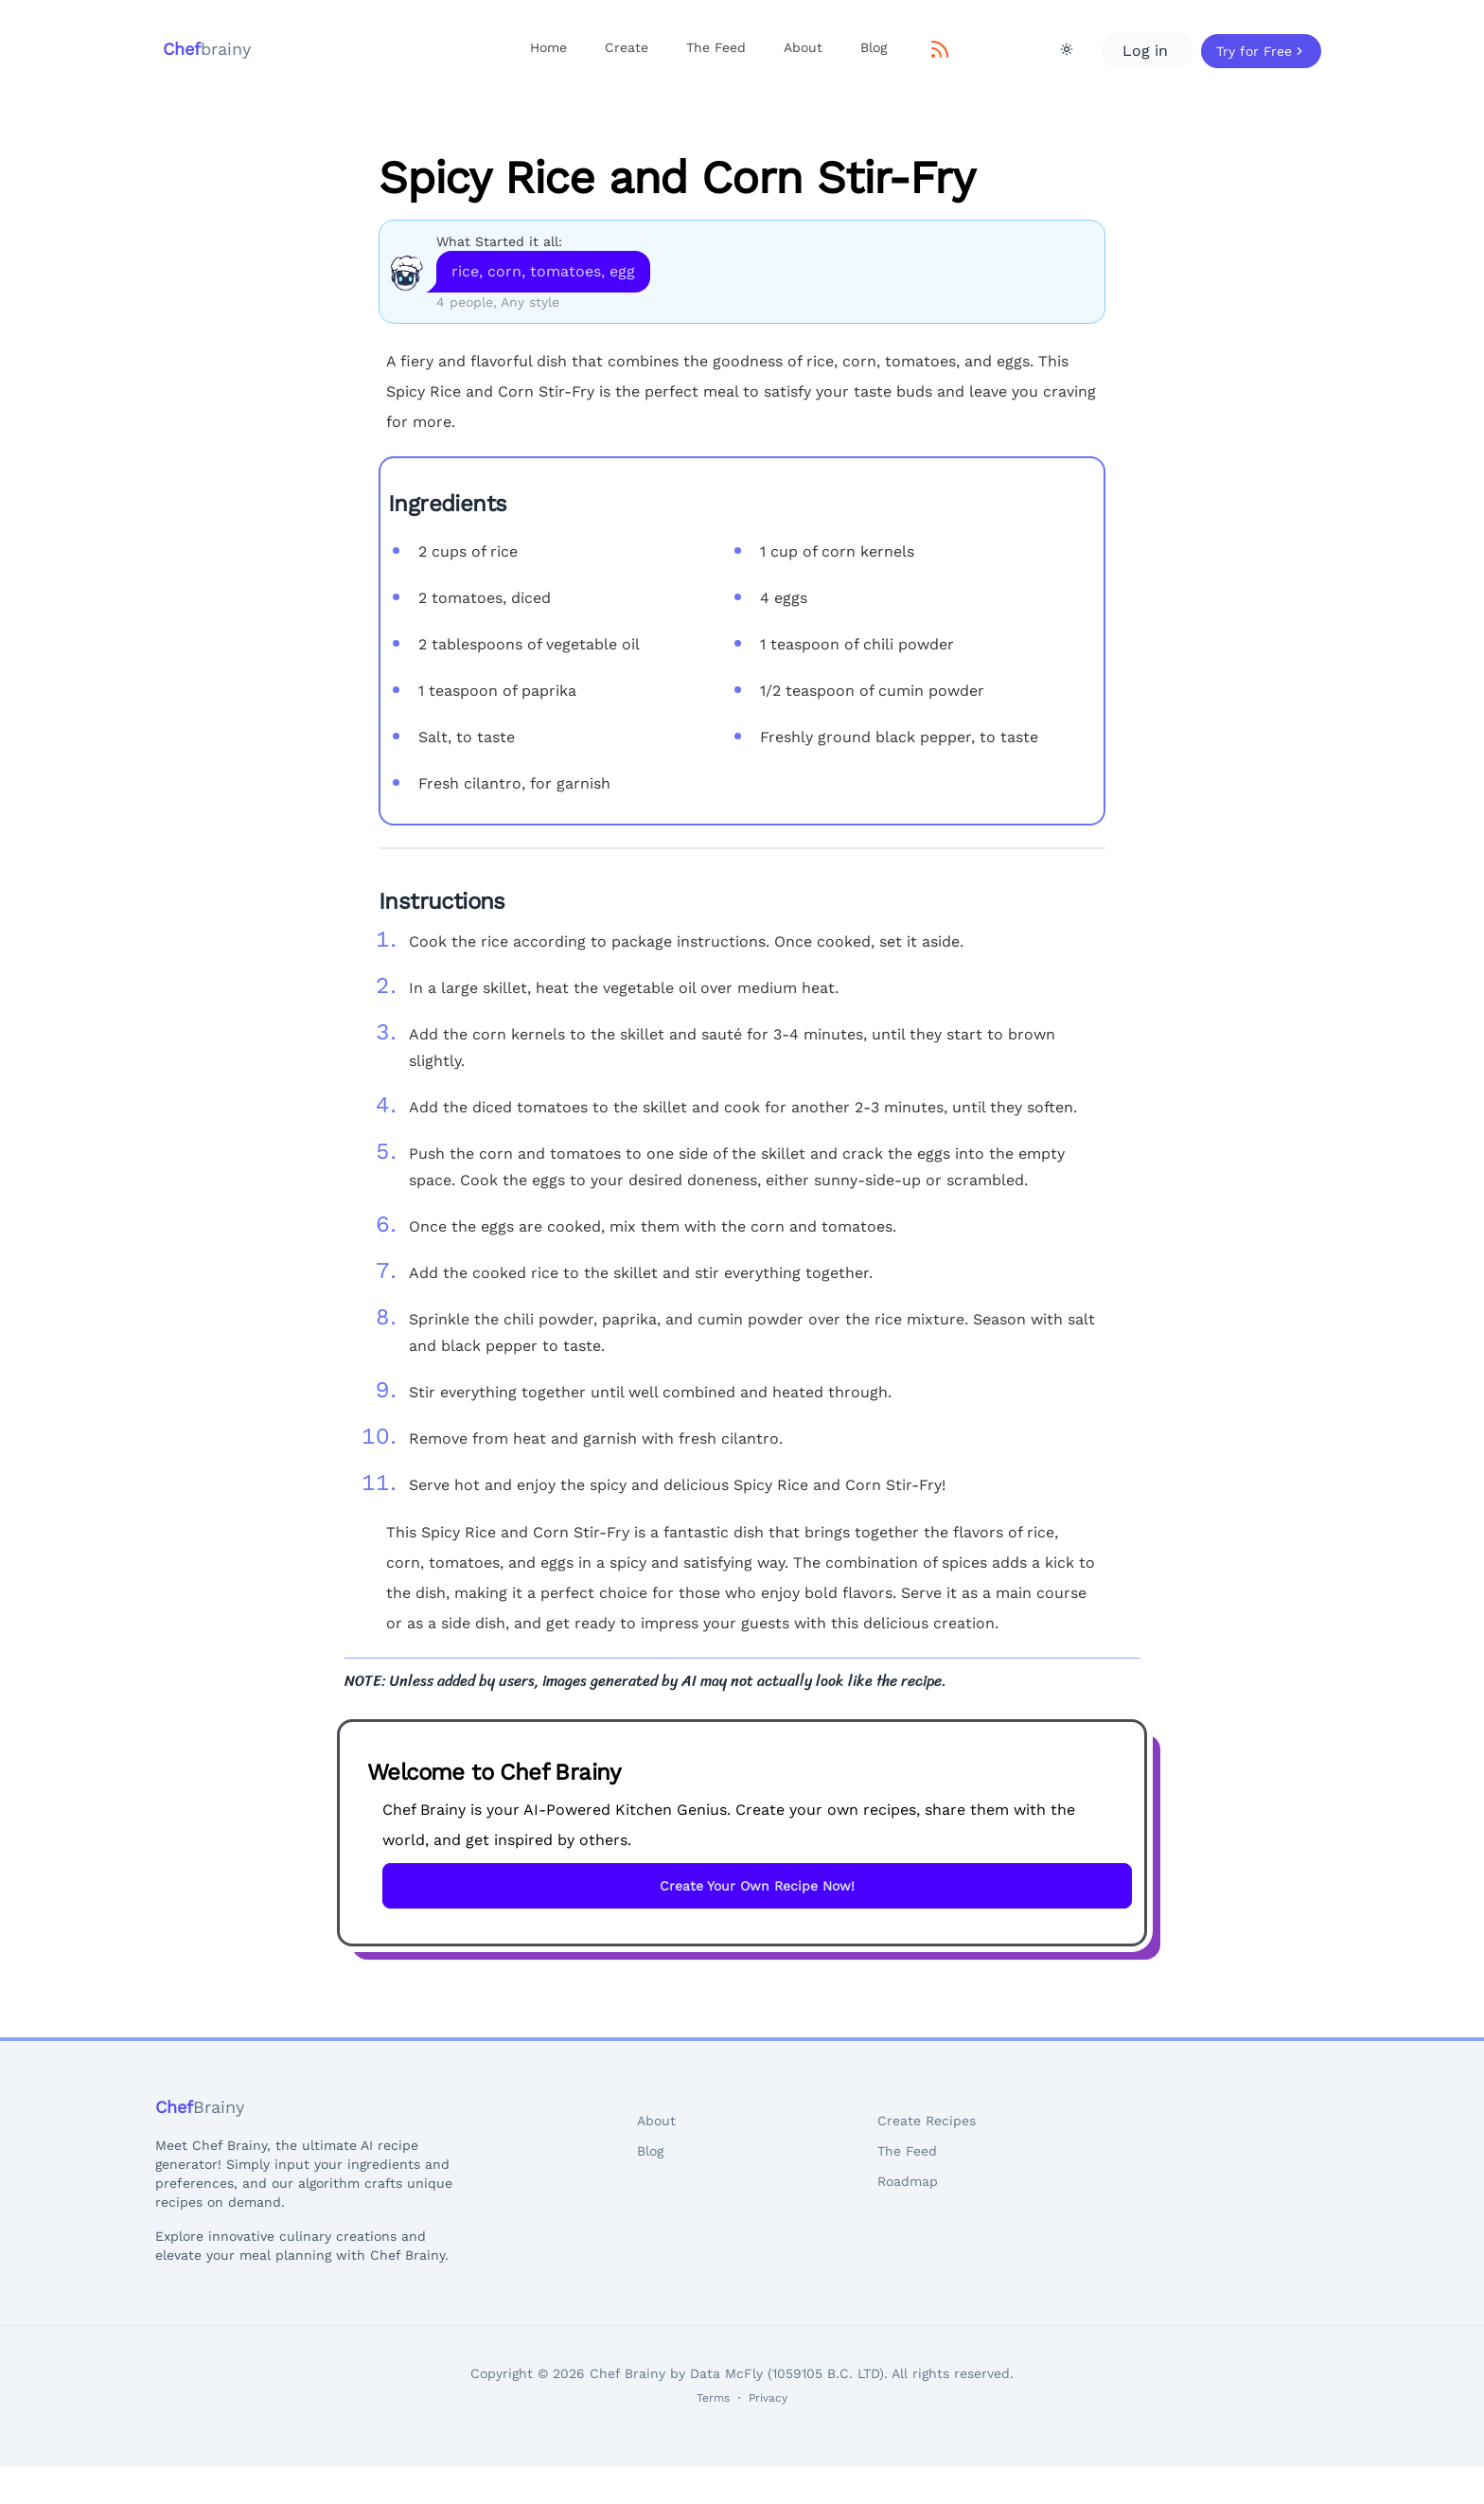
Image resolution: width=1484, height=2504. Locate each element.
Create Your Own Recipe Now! (757, 1885)
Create (626, 47)
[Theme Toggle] (1066, 49)
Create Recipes (926, 2120)
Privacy (768, 2398)
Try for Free (1261, 51)
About (803, 47)
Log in (1147, 51)
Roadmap (907, 2181)
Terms (713, 2398)
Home (548, 47)
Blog (873, 47)
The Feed (716, 47)
